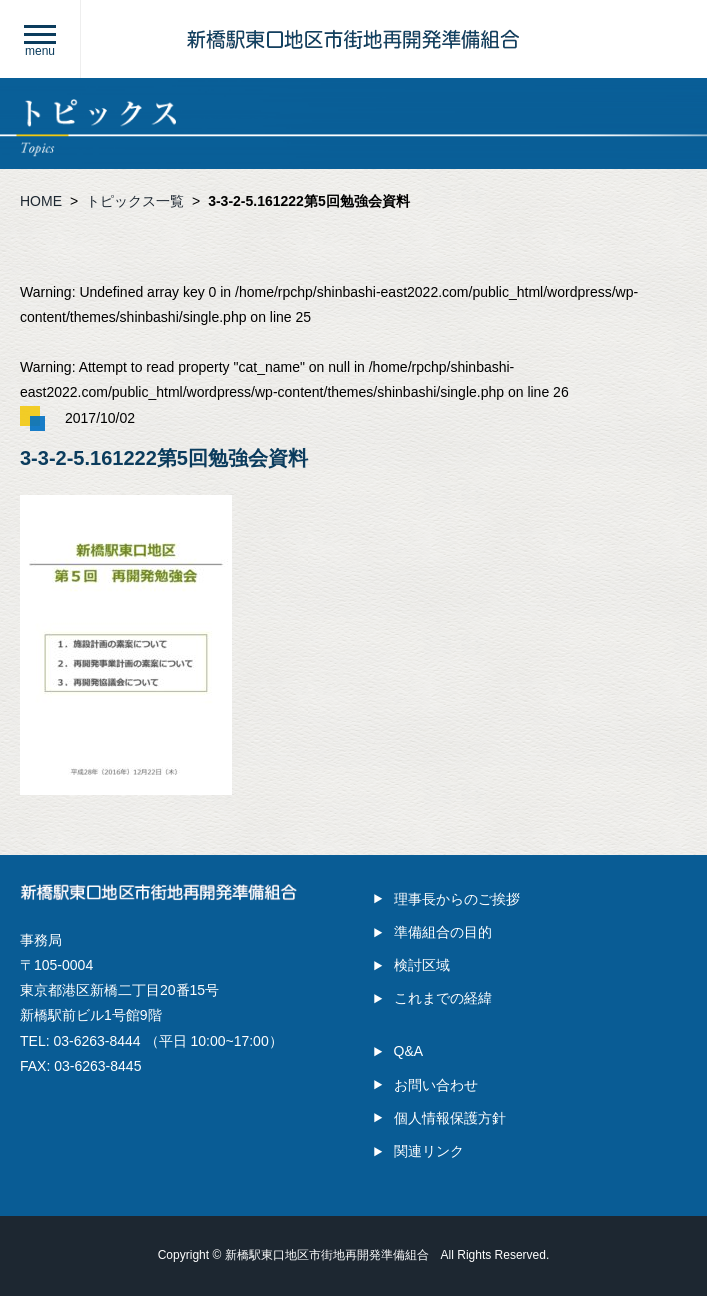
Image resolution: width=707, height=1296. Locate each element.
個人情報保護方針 (450, 1118)
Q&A (409, 1051)
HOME (41, 201)
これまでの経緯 (443, 998)
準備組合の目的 (443, 932)
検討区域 (422, 965)
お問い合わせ (436, 1085)
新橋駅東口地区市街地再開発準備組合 (327, 1255)
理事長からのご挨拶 (457, 899)
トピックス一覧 (135, 201)
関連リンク (429, 1151)
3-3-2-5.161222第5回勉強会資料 (309, 201)
